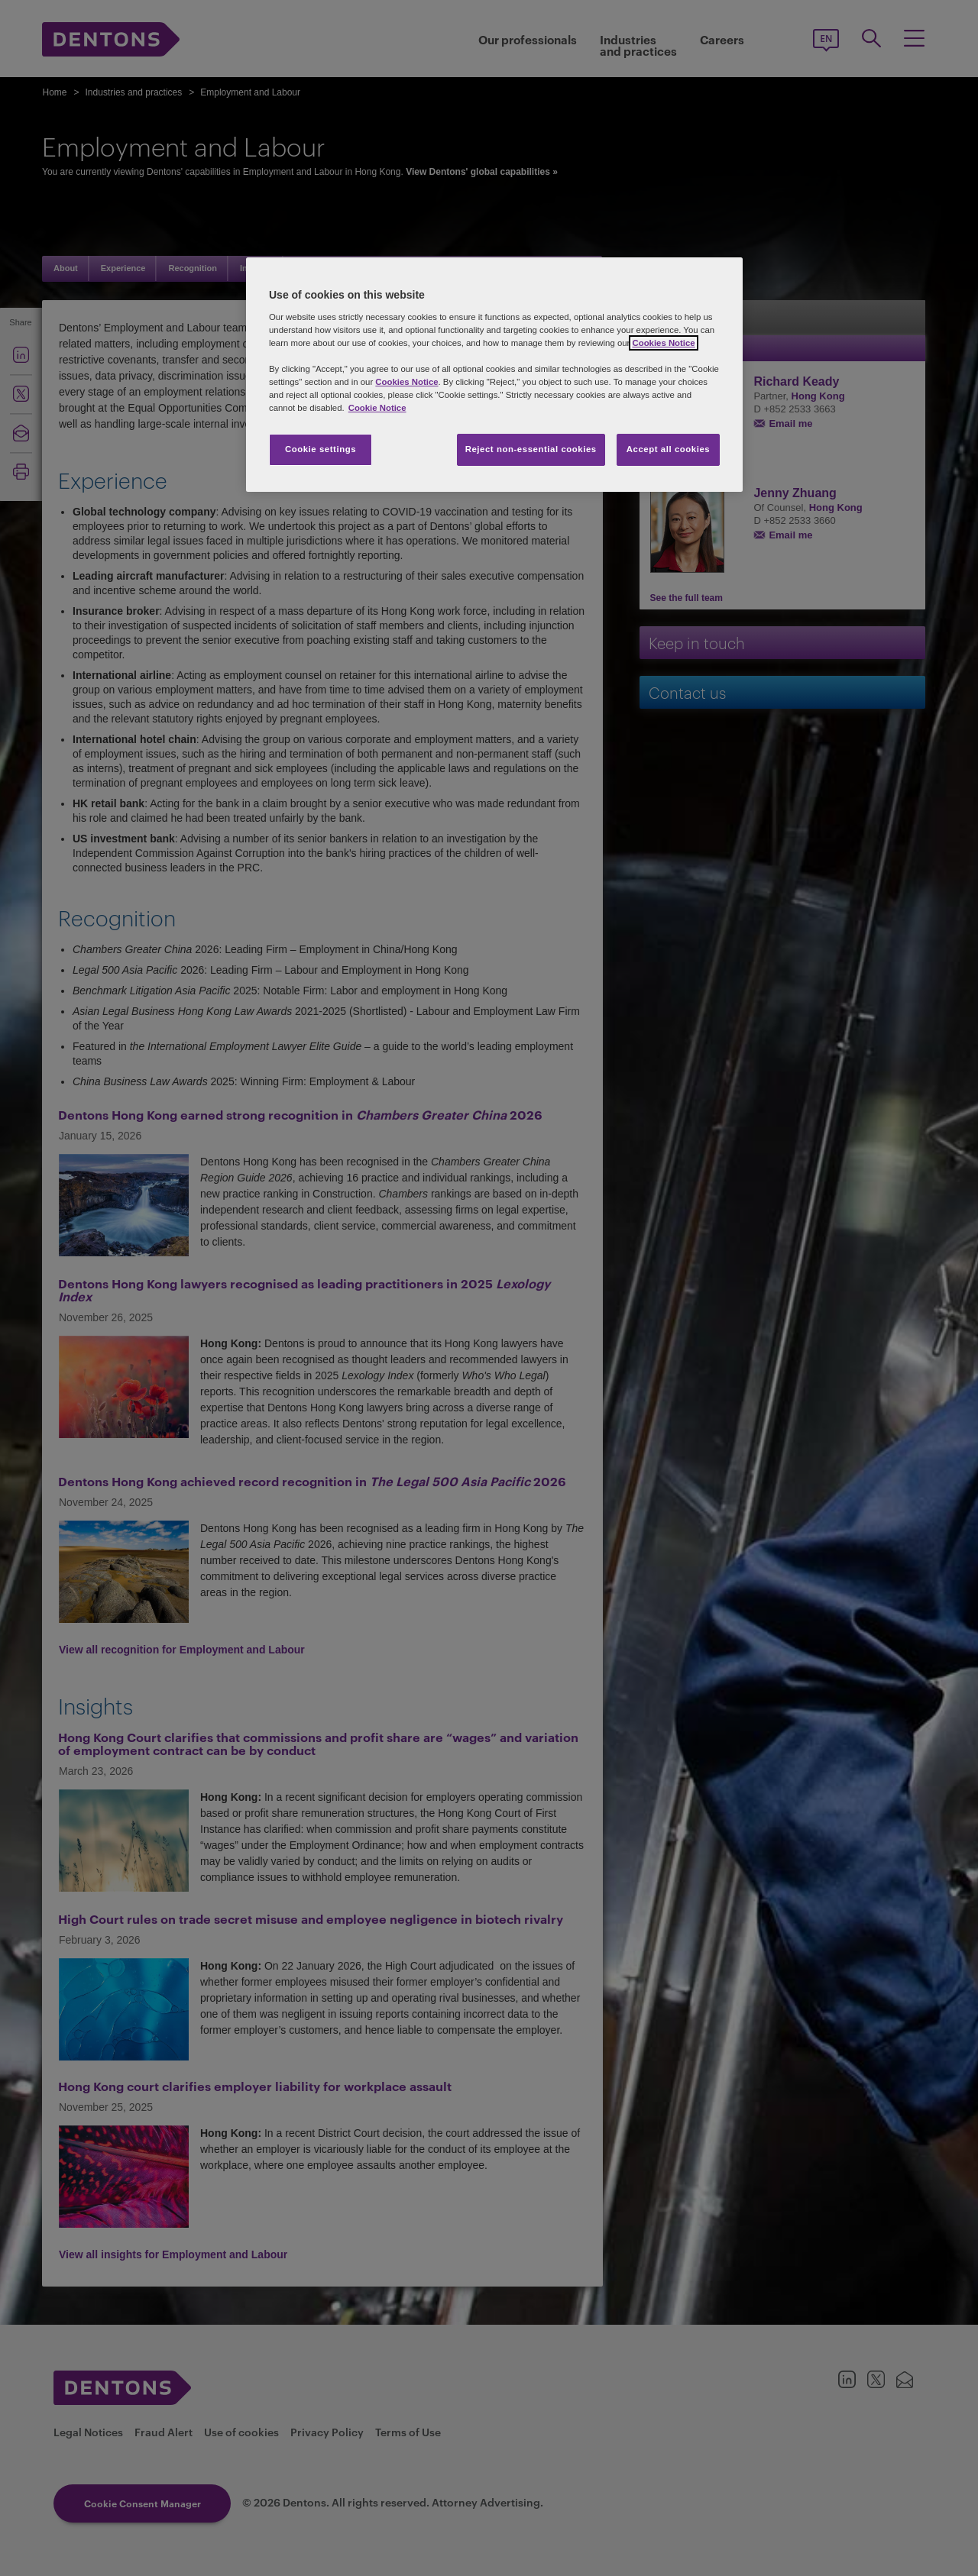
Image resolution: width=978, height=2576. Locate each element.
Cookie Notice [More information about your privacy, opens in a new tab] (377, 407)
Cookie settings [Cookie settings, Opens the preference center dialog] (320, 449)
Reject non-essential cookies (531, 449)
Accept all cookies (669, 449)
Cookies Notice (663, 342)
